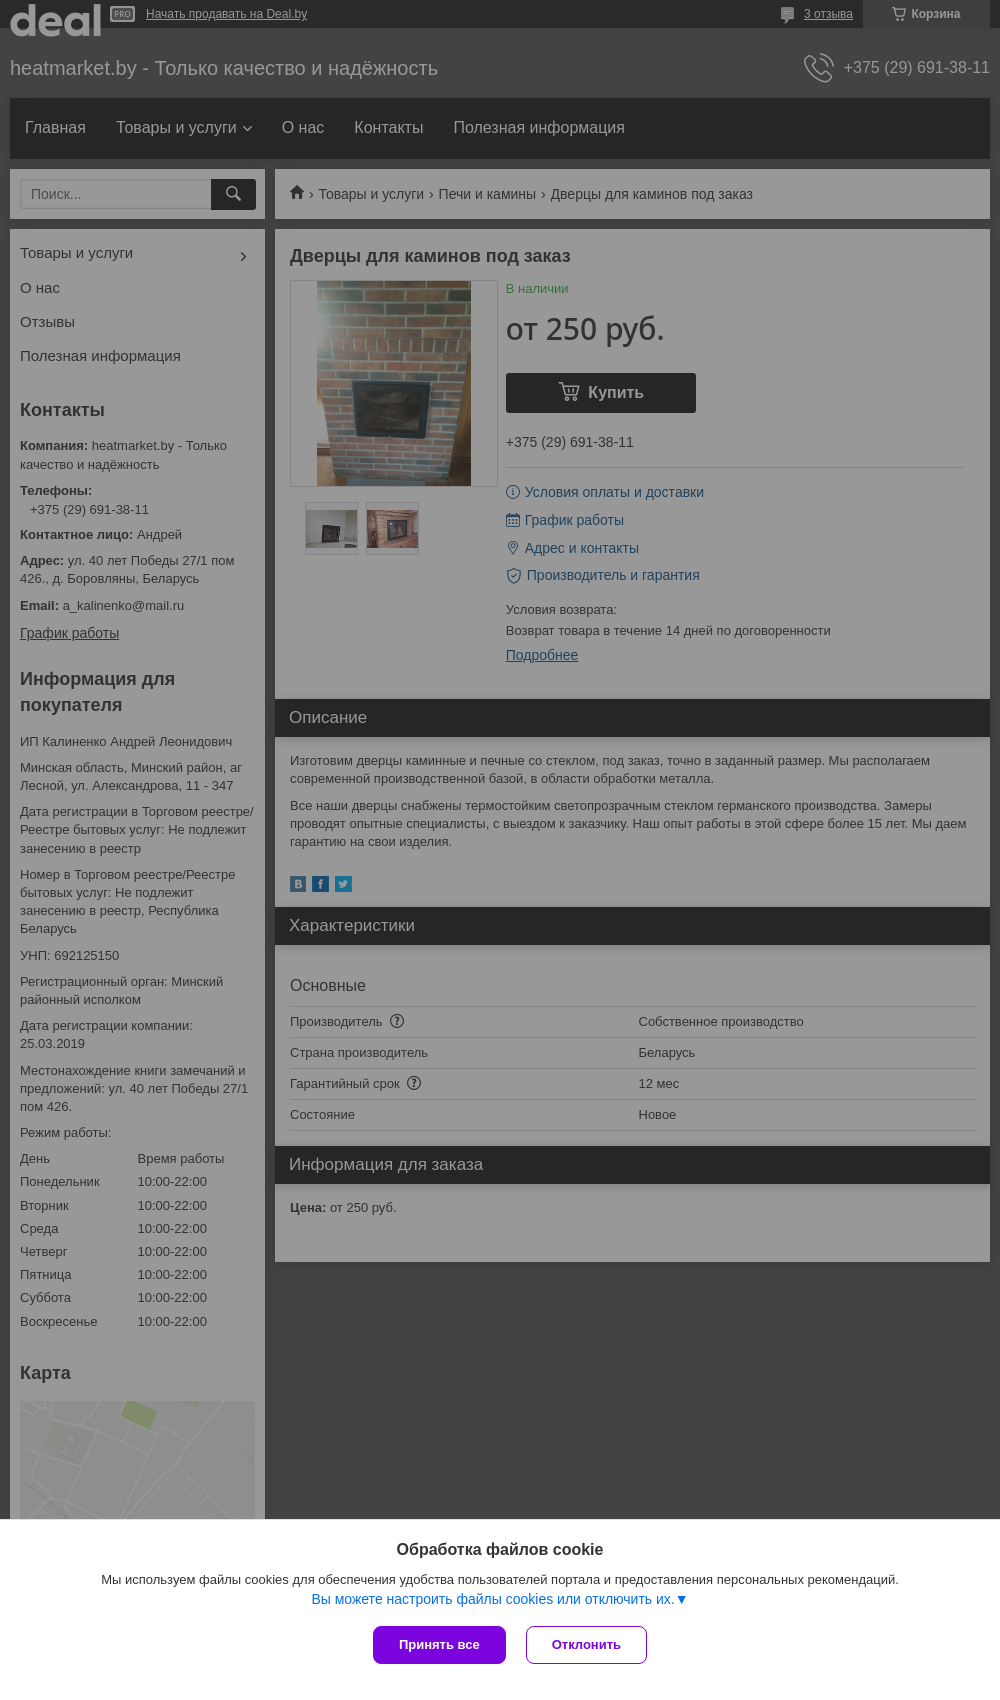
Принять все (439, 1644)
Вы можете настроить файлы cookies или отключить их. (492, 1599)
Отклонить (586, 1644)
